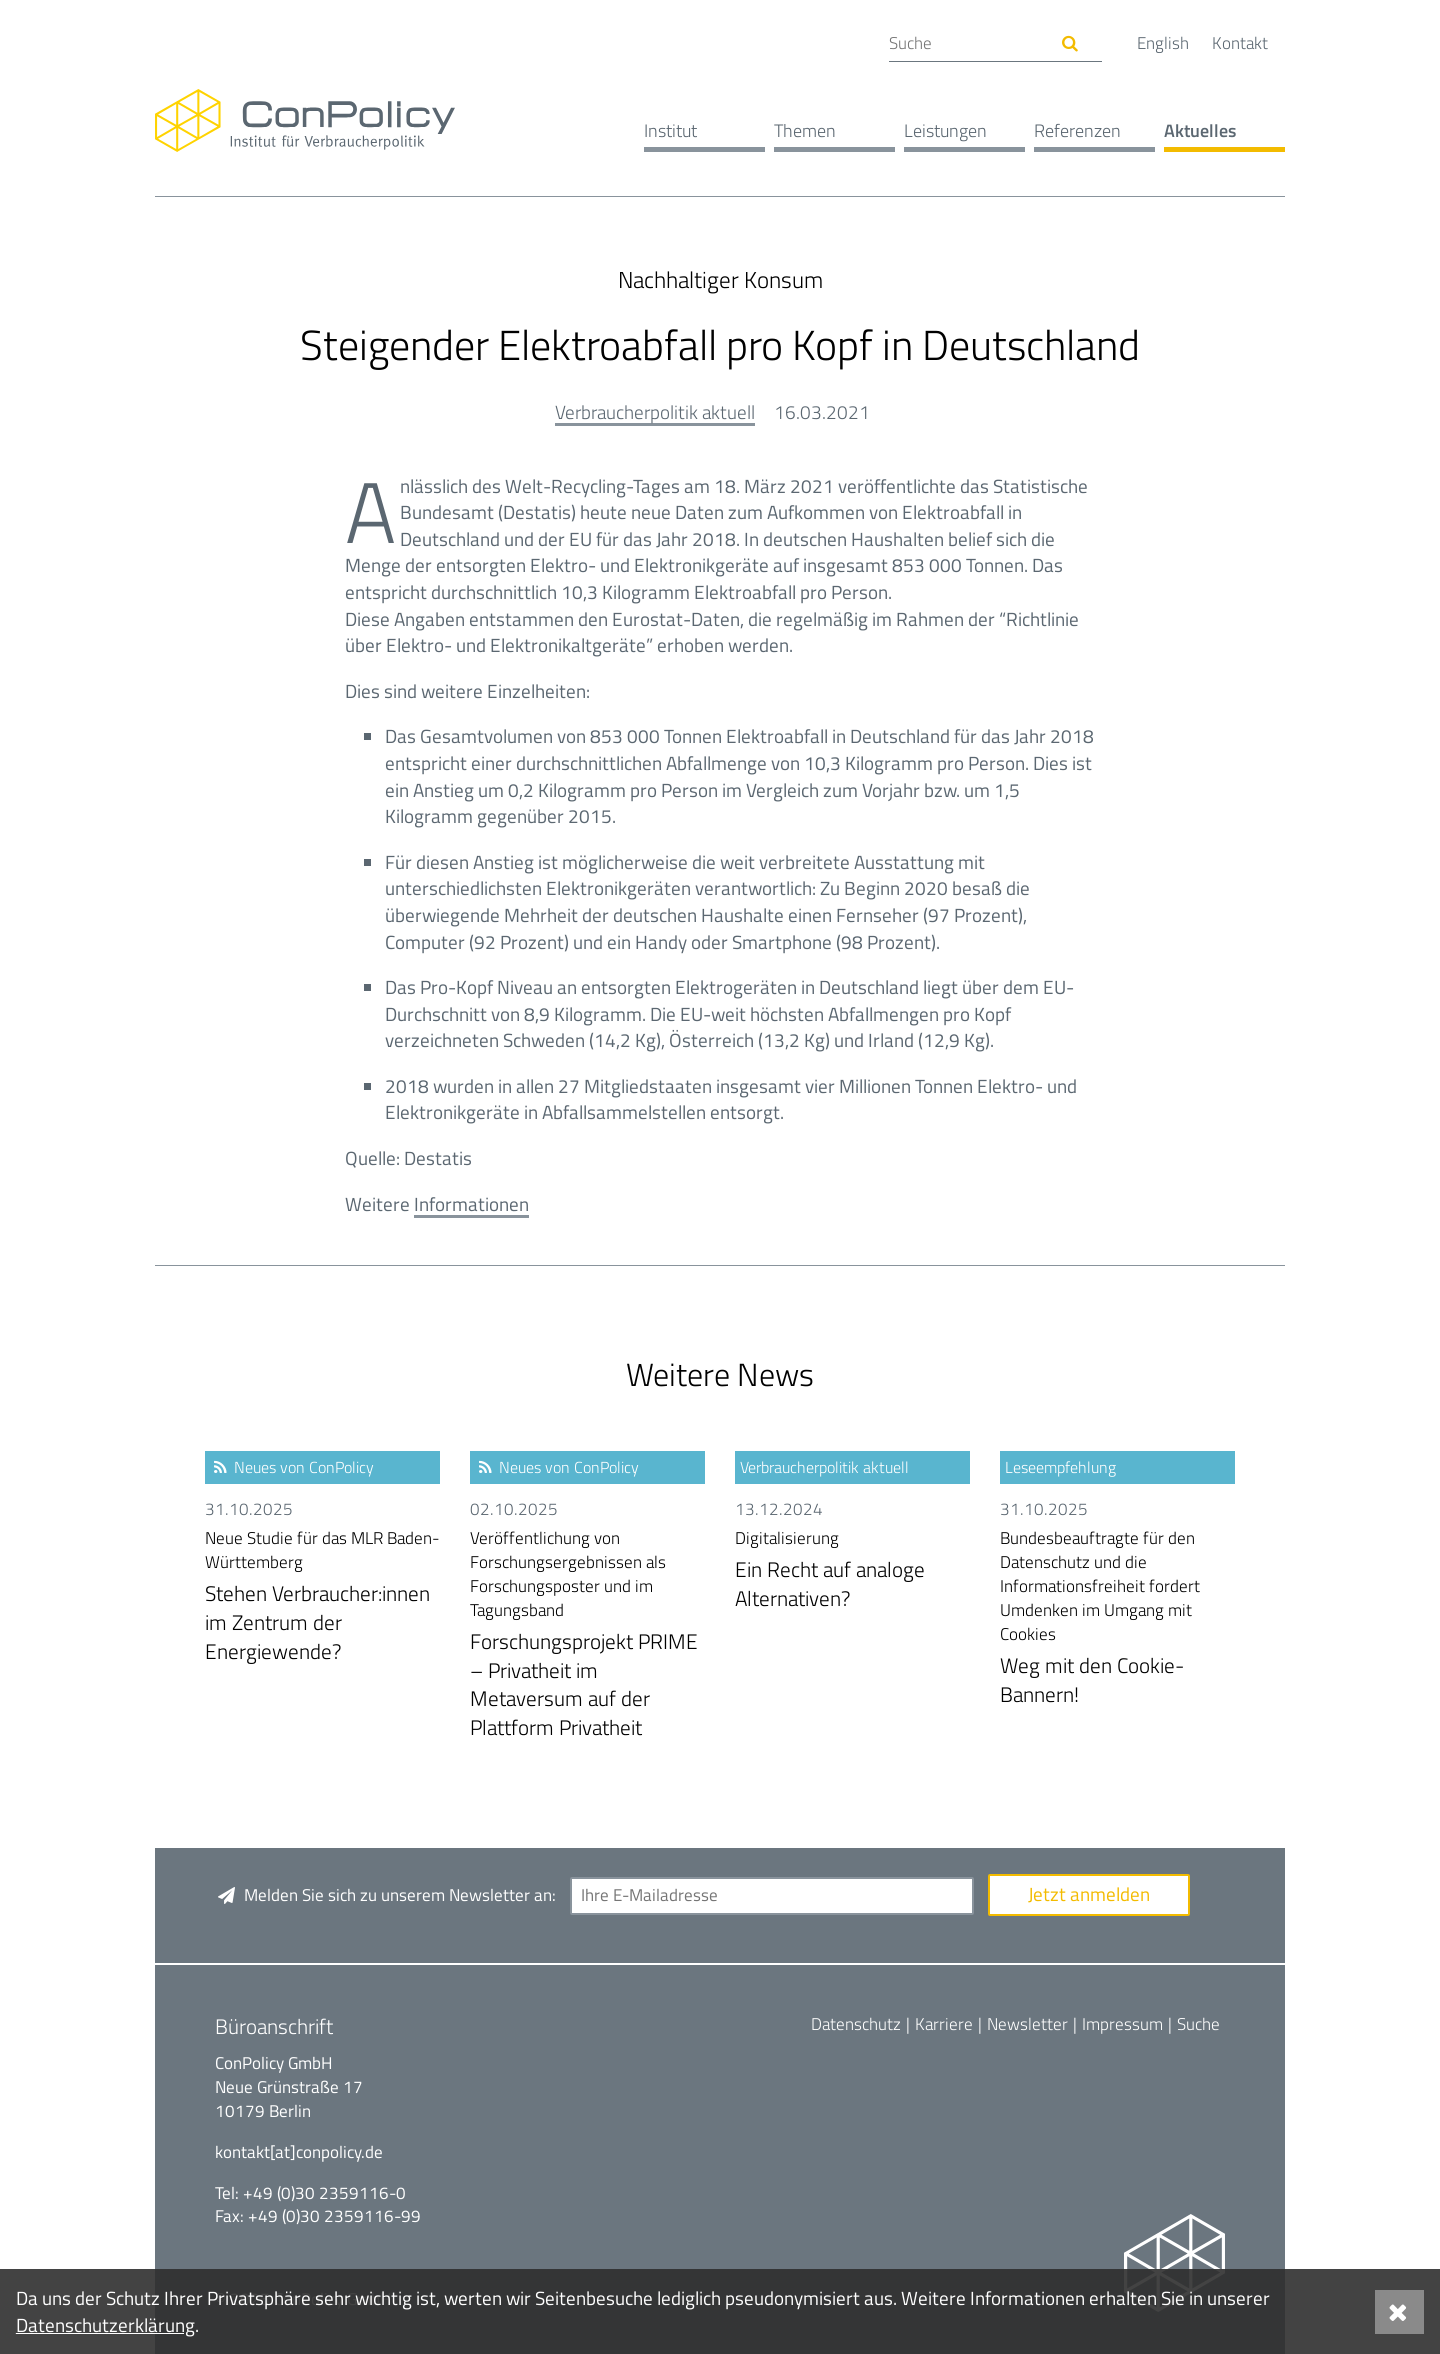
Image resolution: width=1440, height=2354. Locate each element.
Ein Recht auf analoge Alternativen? (852, 1570)
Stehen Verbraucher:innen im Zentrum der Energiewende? (322, 1596)
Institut (670, 130)
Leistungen (945, 130)
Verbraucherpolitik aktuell (655, 411)
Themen (805, 130)
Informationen (471, 1203)
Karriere (944, 2024)
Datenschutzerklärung (105, 2324)
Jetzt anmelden (1089, 1893)
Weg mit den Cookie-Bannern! (1117, 1618)
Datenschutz (856, 2024)
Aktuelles (1200, 130)
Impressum (1122, 2024)
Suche (1198, 2024)
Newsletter (1027, 2024)
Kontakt (1240, 43)
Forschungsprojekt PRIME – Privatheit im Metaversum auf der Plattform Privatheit (587, 1635)
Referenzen (1077, 130)
